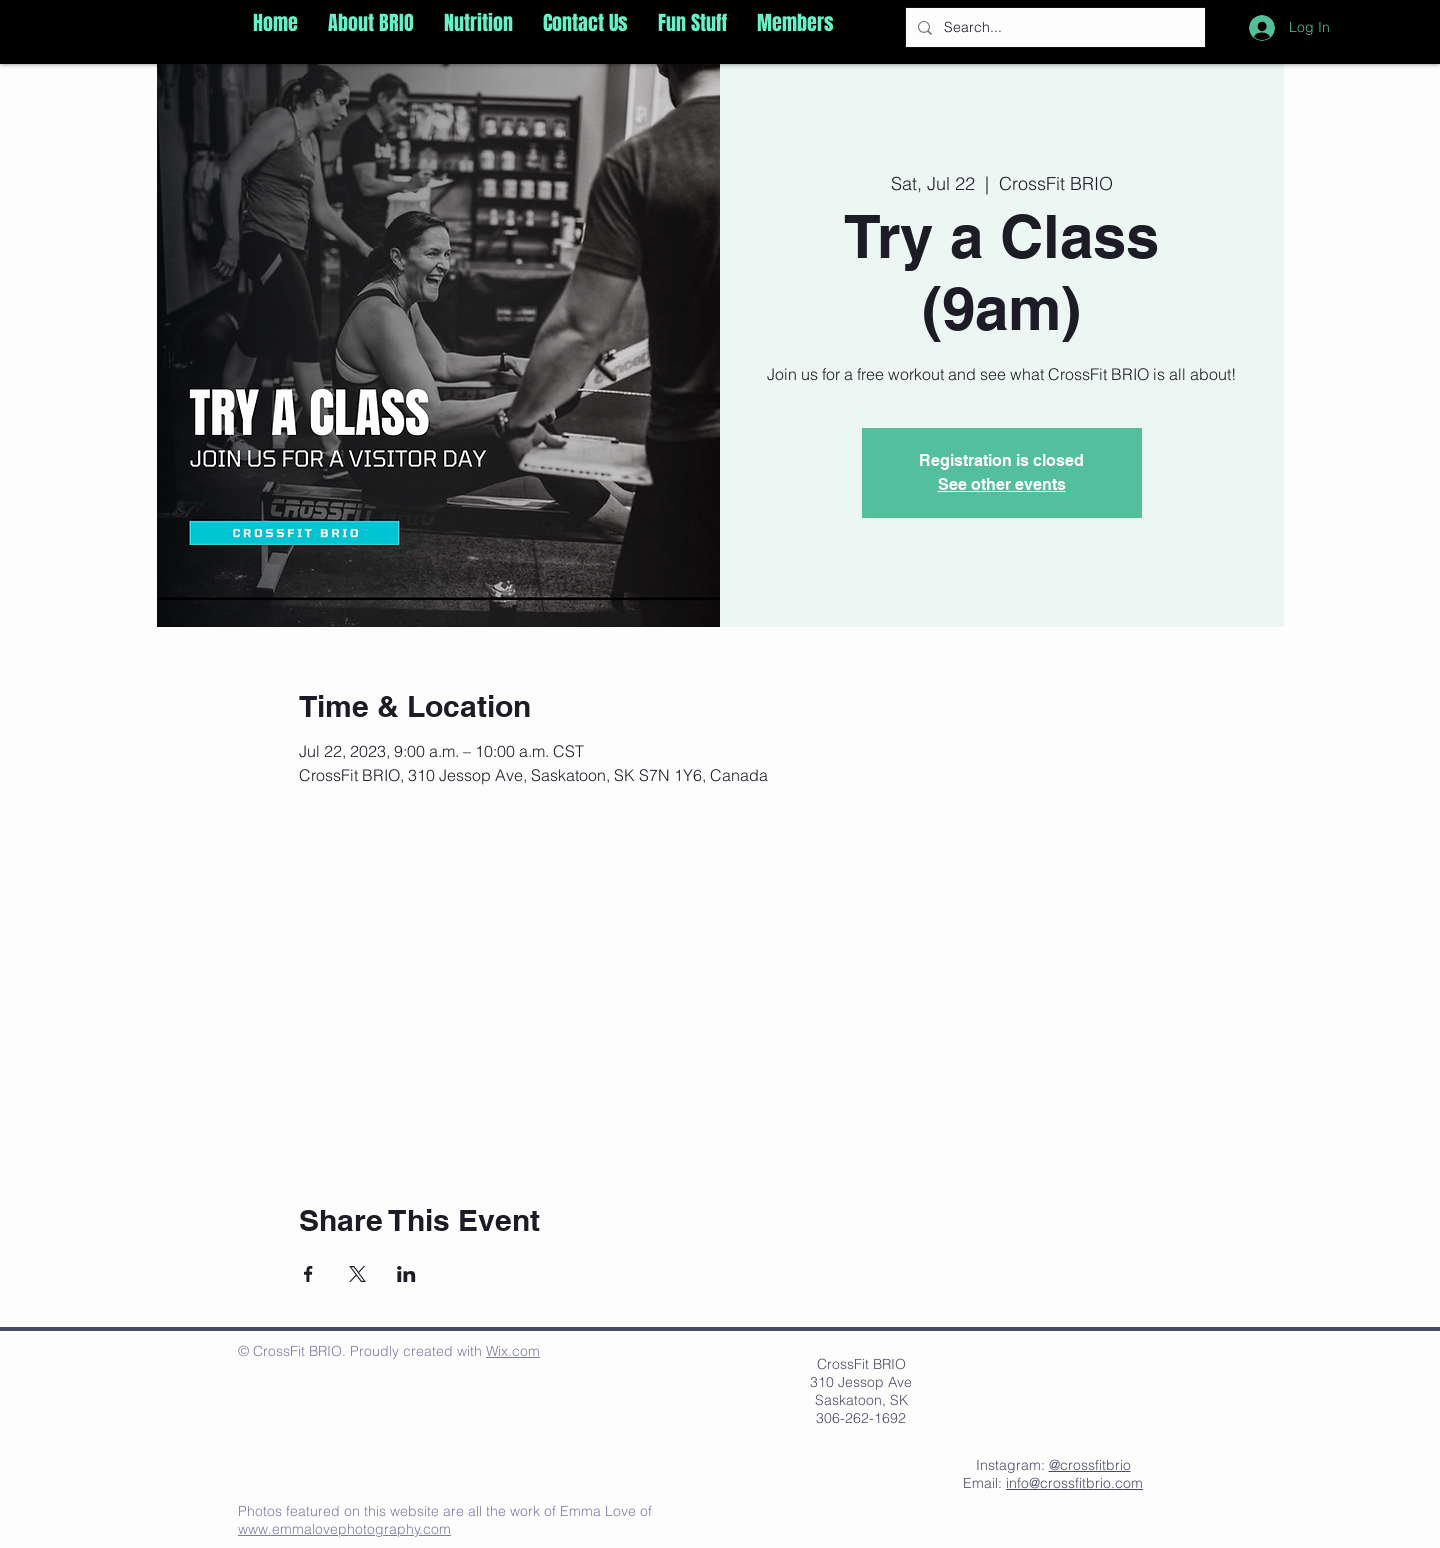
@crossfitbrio (1090, 1465)
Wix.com (513, 1351)
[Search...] (1053, 27)
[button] (371, 23)
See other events (1002, 484)
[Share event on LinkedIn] (406, 1274)
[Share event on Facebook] (308, 1274)
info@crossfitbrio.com (1074, 1483)
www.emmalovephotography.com (344, 1529)
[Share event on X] (357, 1274)
